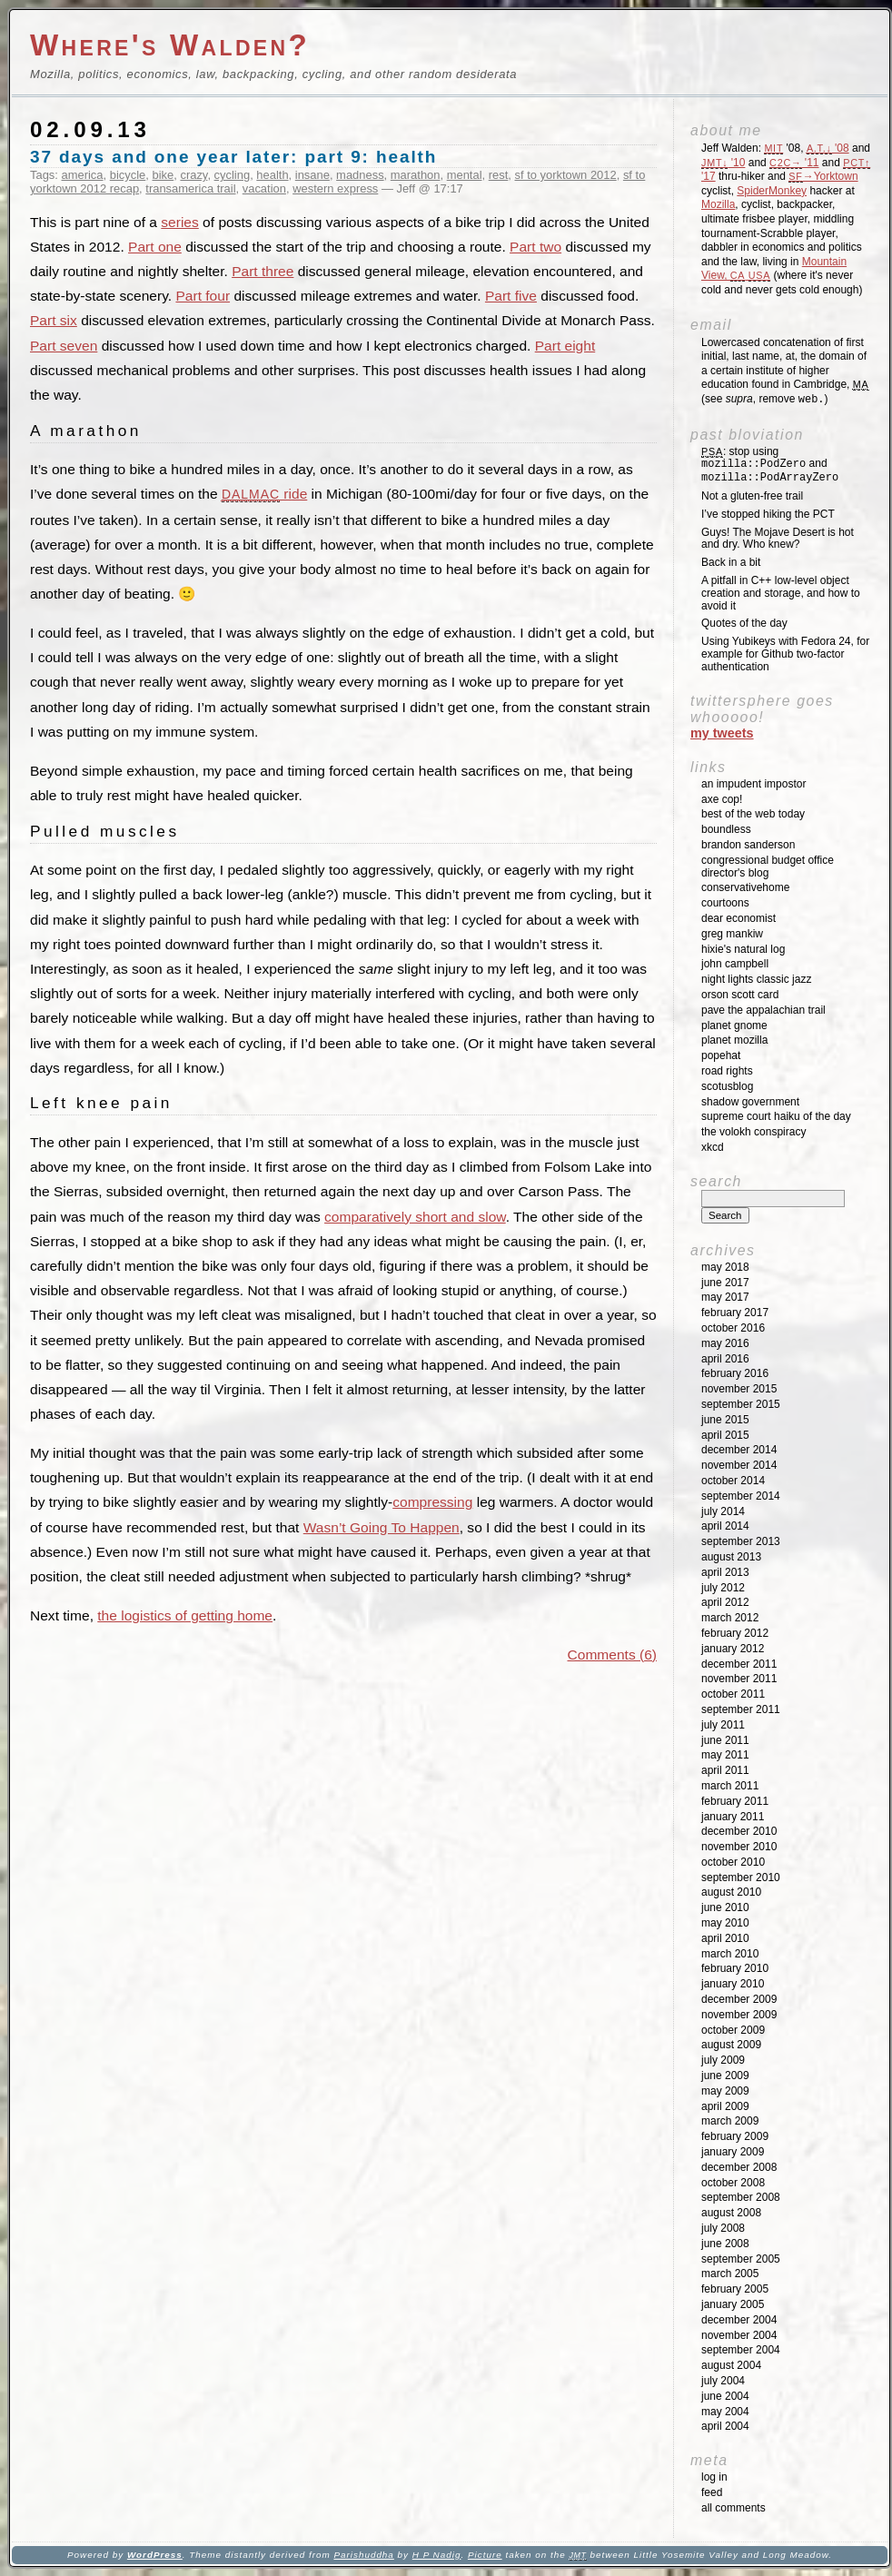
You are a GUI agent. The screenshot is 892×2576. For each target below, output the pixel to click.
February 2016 (734, 1373)
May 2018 (725, 1267)
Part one (155, 246)
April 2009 (725, 2106)
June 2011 (725, 1740)
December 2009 (739, 1999)
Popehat (720, 1055)
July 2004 (723, 2380)
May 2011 (725, 1755)
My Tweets (722, 733)
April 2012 (725, 1602)
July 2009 (723, 2060)
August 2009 (731, 2044)
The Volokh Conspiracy (753, 1131)
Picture (485, 2555)
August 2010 (731, 1892)
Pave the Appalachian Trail (763, 1010)
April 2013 (725, 1572)
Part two (535, 246)
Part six (53, 320)
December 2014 (739, 1449)
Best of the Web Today (753, 813)
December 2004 (739, 2319)
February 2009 (734, 2136)
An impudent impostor (753, 784)
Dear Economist (738, 918)
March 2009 (729, 2121)
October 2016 (733, 1328)
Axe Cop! (721, 799)
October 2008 (733, 2182)
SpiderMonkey (772, 190)
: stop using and (769, 465)
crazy (193, 175)
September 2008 (740, 2197)
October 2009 (733, 2030)
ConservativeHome (745, 887)
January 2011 (732, 1816)
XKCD (712, 1147)
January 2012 (732, 1648)
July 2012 (723, 1587)
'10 (723, 162)
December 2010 (739, 1831)
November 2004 (739, 2335)
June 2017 (725, 1282)
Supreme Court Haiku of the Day (776, 1116)
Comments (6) (612, 1654)
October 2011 (733, 1694)
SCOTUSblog (727, 1086)
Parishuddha (363, 2555)
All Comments (733, 2508)
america (83, 175)
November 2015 (739, 1388)
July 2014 (723, 1511)
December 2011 (739, 1664)
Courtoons (725, 903)
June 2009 (725, 2075)
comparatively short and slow (415, 1216)
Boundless (726, 829)
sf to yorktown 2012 (566, 175)
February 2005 (734, 2289)
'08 (828, 148)
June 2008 (725, 2243)
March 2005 (729, 2273)
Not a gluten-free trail (752, 496)
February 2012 (734, 1633)
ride (264, 493)
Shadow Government (750, 1101)
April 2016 (725, 1358)
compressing (432, 1502)
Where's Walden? (170, 45)
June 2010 (725, 1907)
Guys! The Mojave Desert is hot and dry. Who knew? (777, 538)
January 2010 (732, 1983)
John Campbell (734, 963)
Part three (262, 271)
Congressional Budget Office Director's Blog (767, 866)
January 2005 (732, 2304)
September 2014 (740, 1496)
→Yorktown (822, 176)
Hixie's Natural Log (743, 949)
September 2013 (740, 1541)
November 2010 (739, 1846)
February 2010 (734, 1968)
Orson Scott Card (739, 994)
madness (360, 175)
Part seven (63, 345)
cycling (232, 175)
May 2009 (725, 2091)
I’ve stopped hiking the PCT (768, 514)
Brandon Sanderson (748, 844)
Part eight (565, 345)
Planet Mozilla (734, 1040)
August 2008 (731, 2212)
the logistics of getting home (185, 1615)
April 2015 (725, 1435)
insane (312, 175)
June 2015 (725, 1419)
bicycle (128, 175)
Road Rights (727, 1071)
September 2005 (740, 2259)
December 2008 (739, 2167)
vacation (264, 188)
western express (335, 188)
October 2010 (733, 1862)
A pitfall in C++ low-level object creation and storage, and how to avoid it (780, 593)
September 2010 (740, 1877)
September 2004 (740, 2349)
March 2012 (729, 1617)
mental (464, 175)
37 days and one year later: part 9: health (233, 156)
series (179, 222)
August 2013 (731, 1557)
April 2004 (725, 2426)
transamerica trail (190, 188)
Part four (202, 295)
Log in (714, 2477)
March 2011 (729, 1785)
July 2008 (723, 2228)
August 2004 (731, 2365)
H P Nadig (436, 2555)
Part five (511, 295)
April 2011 (725, 1770)
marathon (416, 175)
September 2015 (740, 1404)
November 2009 (739, 2014)
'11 (793, 162)
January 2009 (732, 2151)
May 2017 (725, 1297)
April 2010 (725, 1938)
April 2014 (725, 1526)
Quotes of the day (744, 623)
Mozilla (718, 204)
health (272, 175)
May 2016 (725, 1343)
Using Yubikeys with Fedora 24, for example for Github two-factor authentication (785, 654)
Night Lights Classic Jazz (756, 979)
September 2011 (740, 1709)
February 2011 (734, 1801)
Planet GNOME (734, 1025)
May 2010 (725, 1923)
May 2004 (725, 2411)
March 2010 (729, 1953)
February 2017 (734, 1312)
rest (499, 175)
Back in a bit (730, 562)
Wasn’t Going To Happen (381, 1527)
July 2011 (723, 1725)
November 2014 (739, 1465)
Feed (711, 2492)
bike (162, 175)
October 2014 (733, 1480)
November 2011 (739, 1678)
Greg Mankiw (732, 933)
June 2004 (725, 2396)
